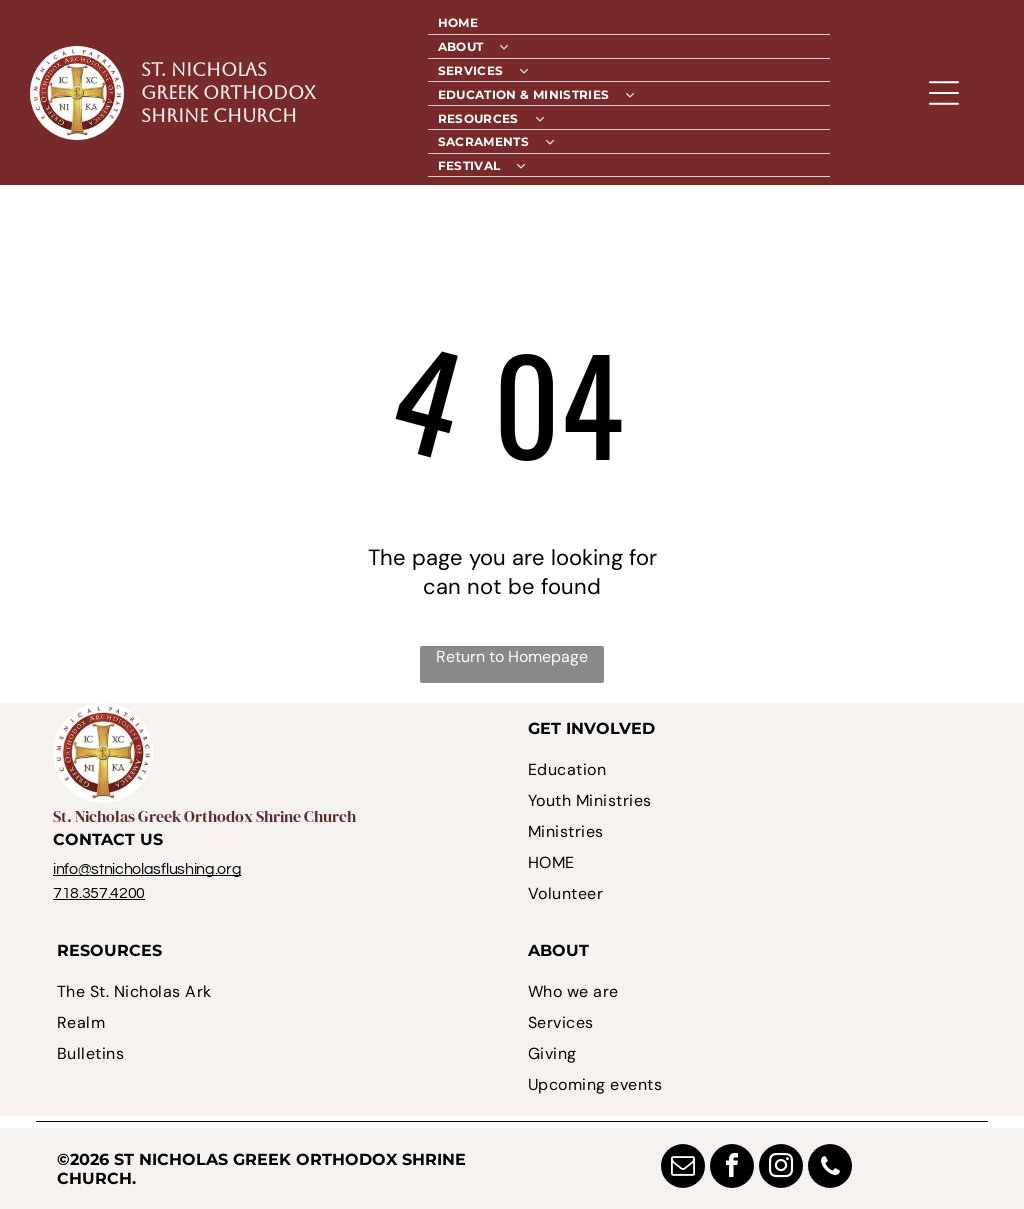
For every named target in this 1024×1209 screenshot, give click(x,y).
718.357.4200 (99, 893)
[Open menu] (944, 93)
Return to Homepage (512, 656)
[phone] (830, 1168)
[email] (683, 1168)
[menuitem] (629, 23)
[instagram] (781, 1168)
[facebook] (732, 1168)
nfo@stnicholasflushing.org (149, 869)
